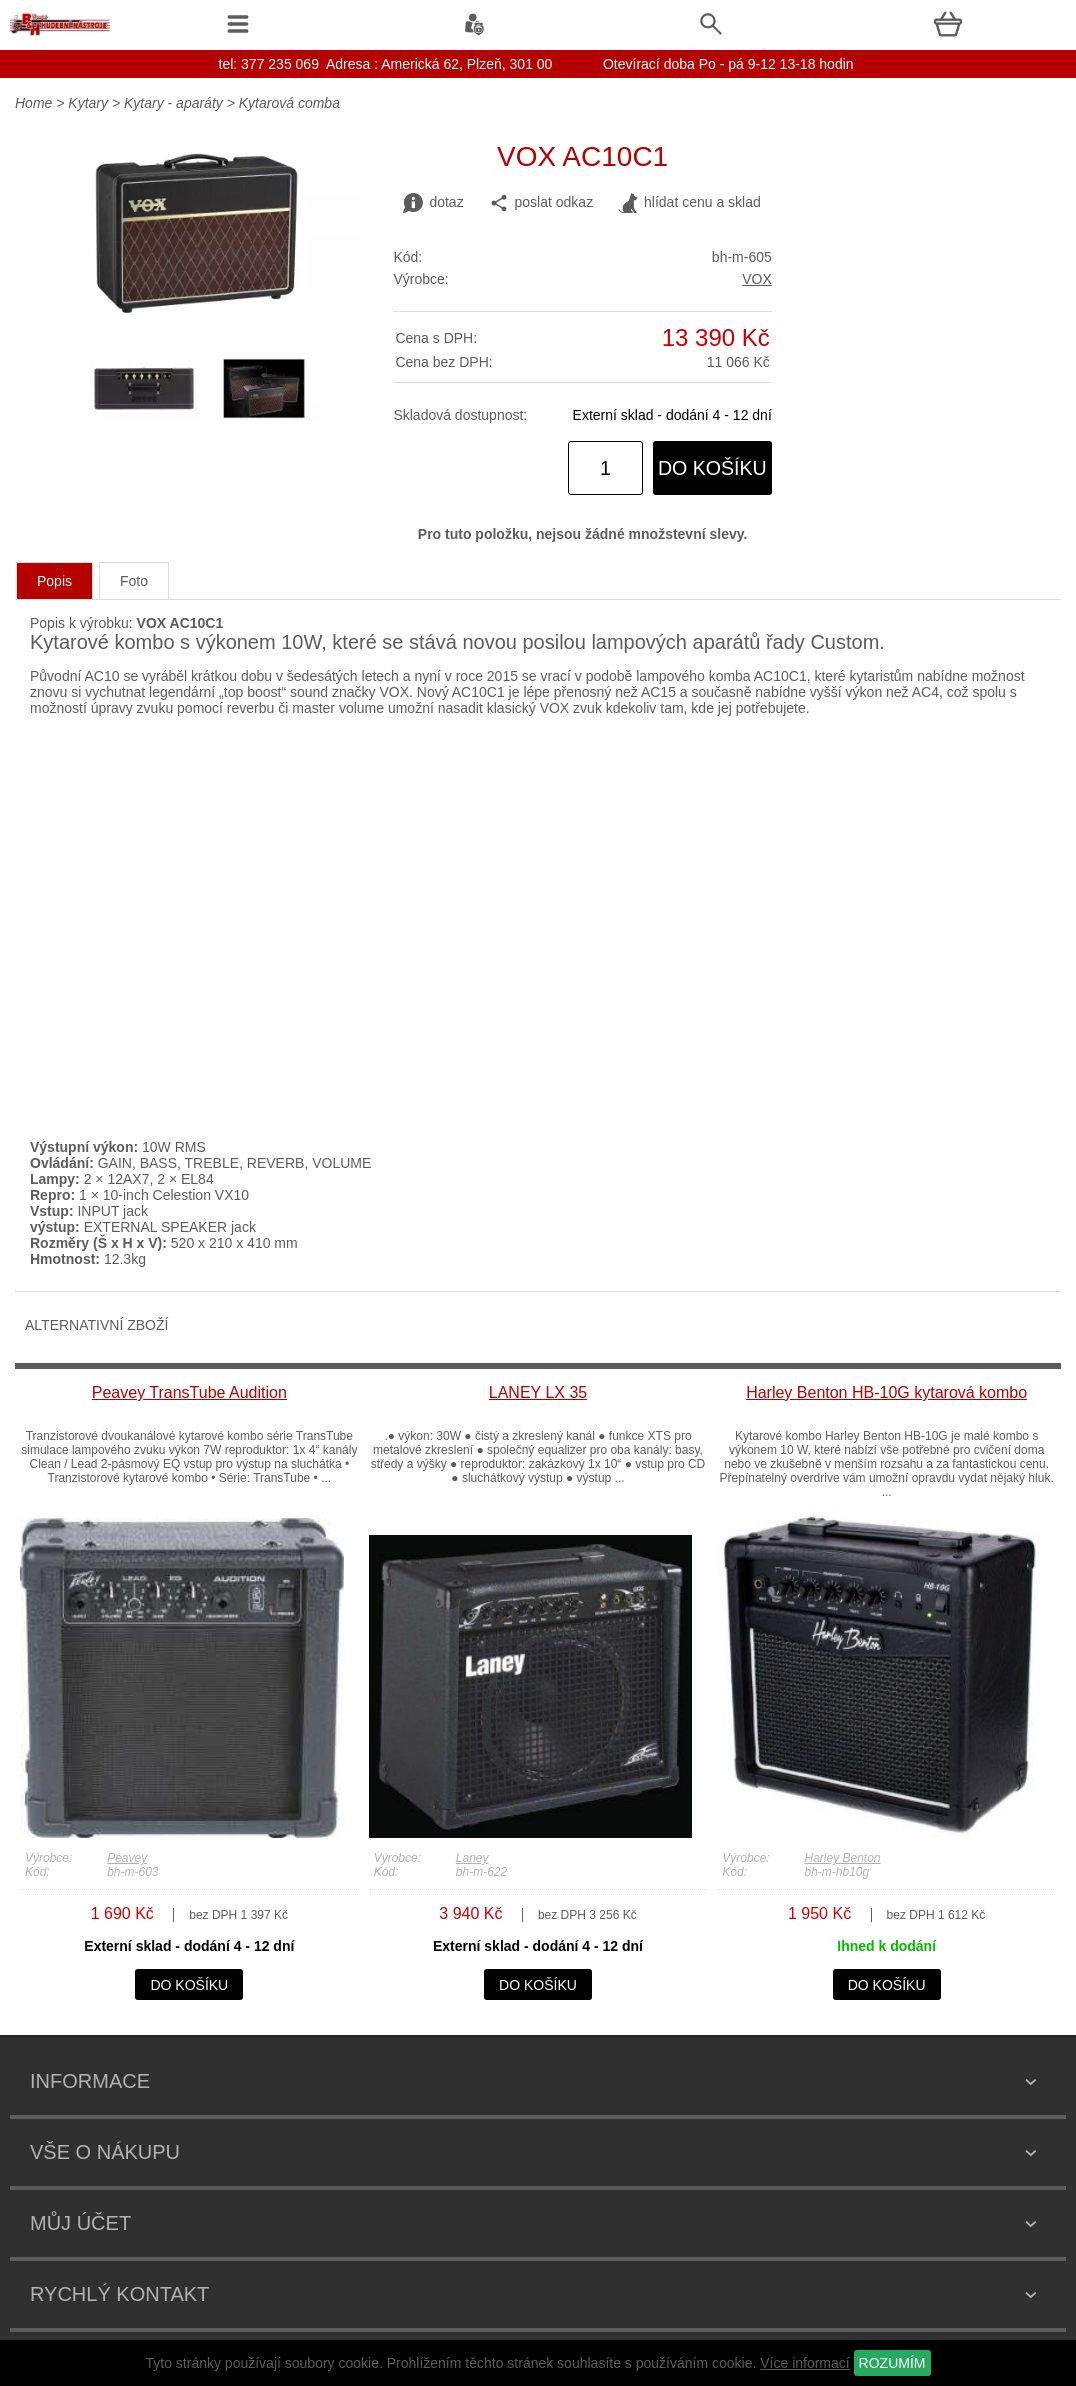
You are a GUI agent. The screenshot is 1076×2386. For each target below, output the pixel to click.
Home (33, 103)
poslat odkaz (541, 203)
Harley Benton (842, 1858)
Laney (472, 1858)
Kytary (88, 103)
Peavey (127, 1858)
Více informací (804, 2363)
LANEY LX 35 (538, 1392)
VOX (757, 279)
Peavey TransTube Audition (189, 1392)
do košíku (712, 468)
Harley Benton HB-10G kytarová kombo (886, 1392)
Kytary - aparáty (173, 103)
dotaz (433, 203)
